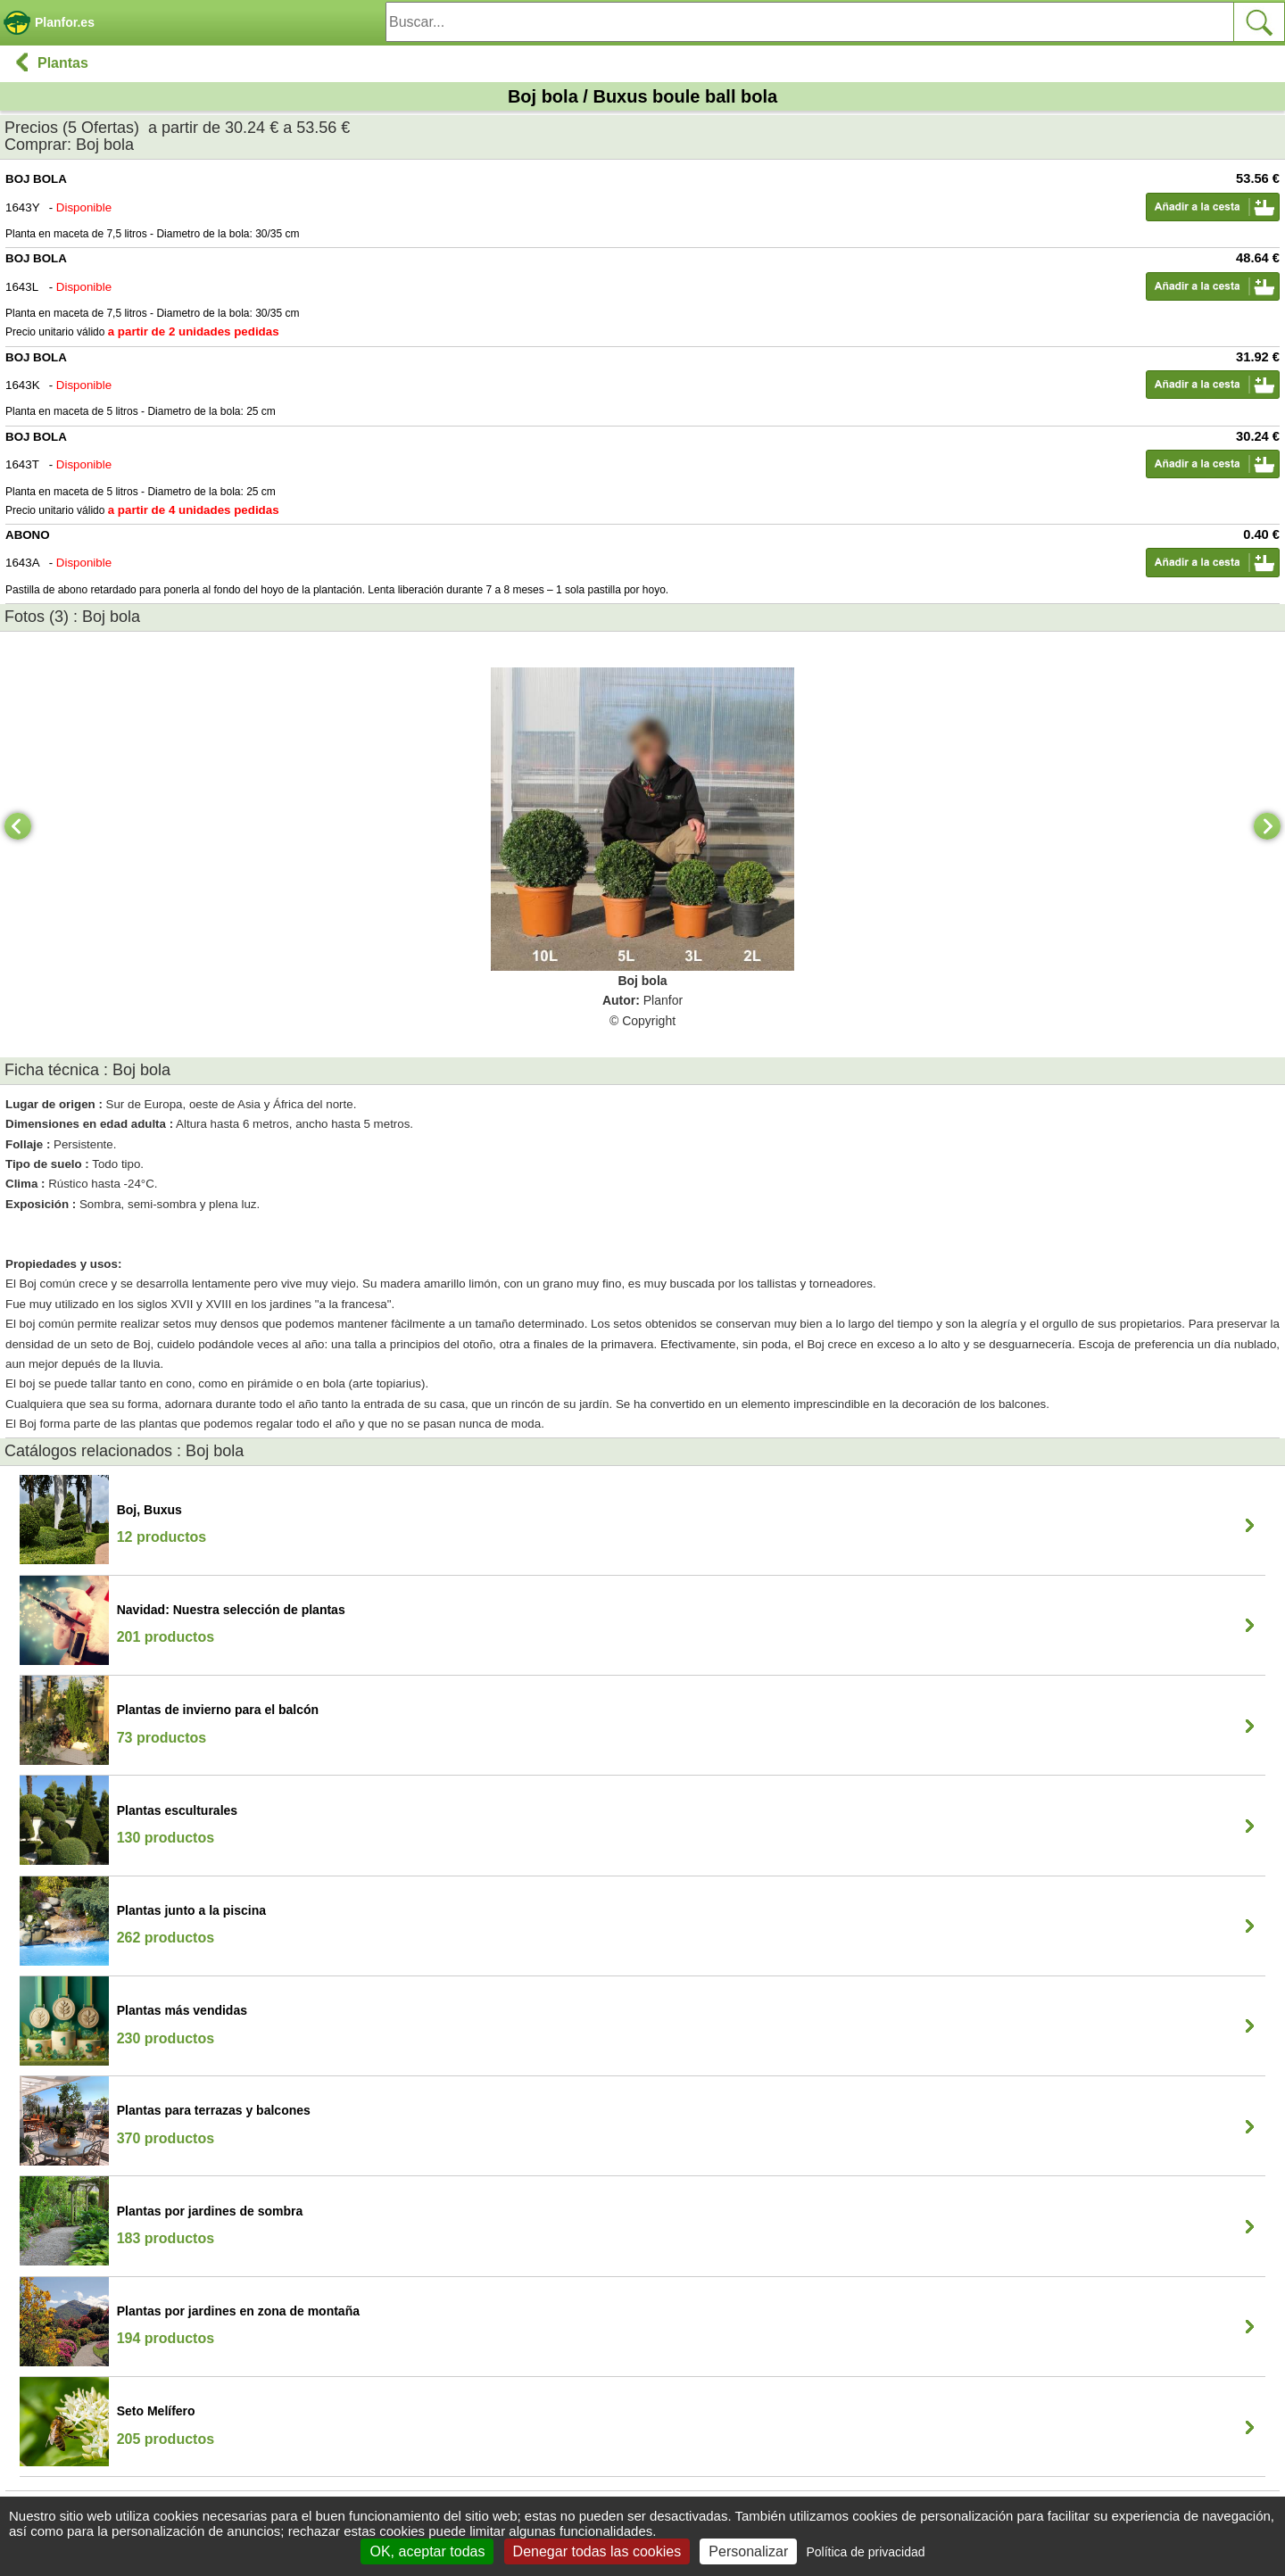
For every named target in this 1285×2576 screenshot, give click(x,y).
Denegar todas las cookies (597, 2551)
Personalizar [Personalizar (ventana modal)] (748, 2551)
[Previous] (17, 826)
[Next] (1267, 826)
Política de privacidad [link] (865, 2552)
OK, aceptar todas (427, 2551)
